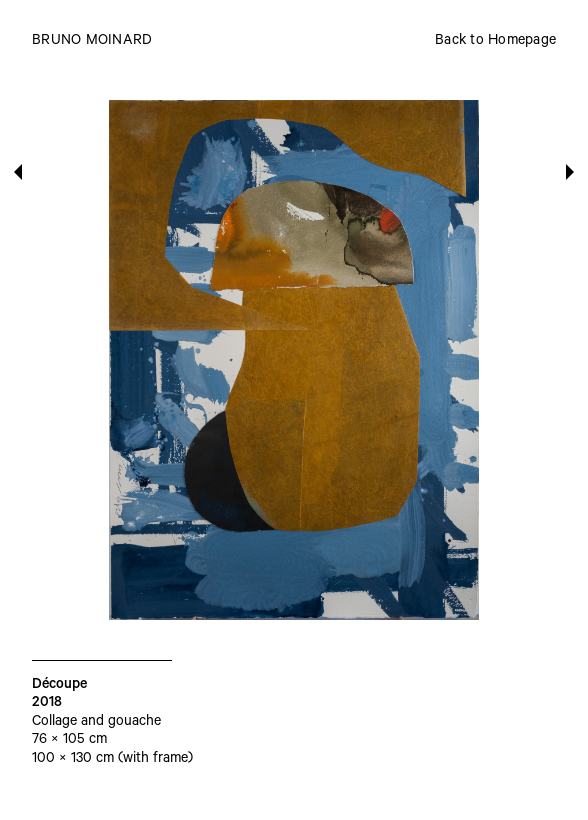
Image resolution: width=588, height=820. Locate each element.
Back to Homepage (495, 42)
